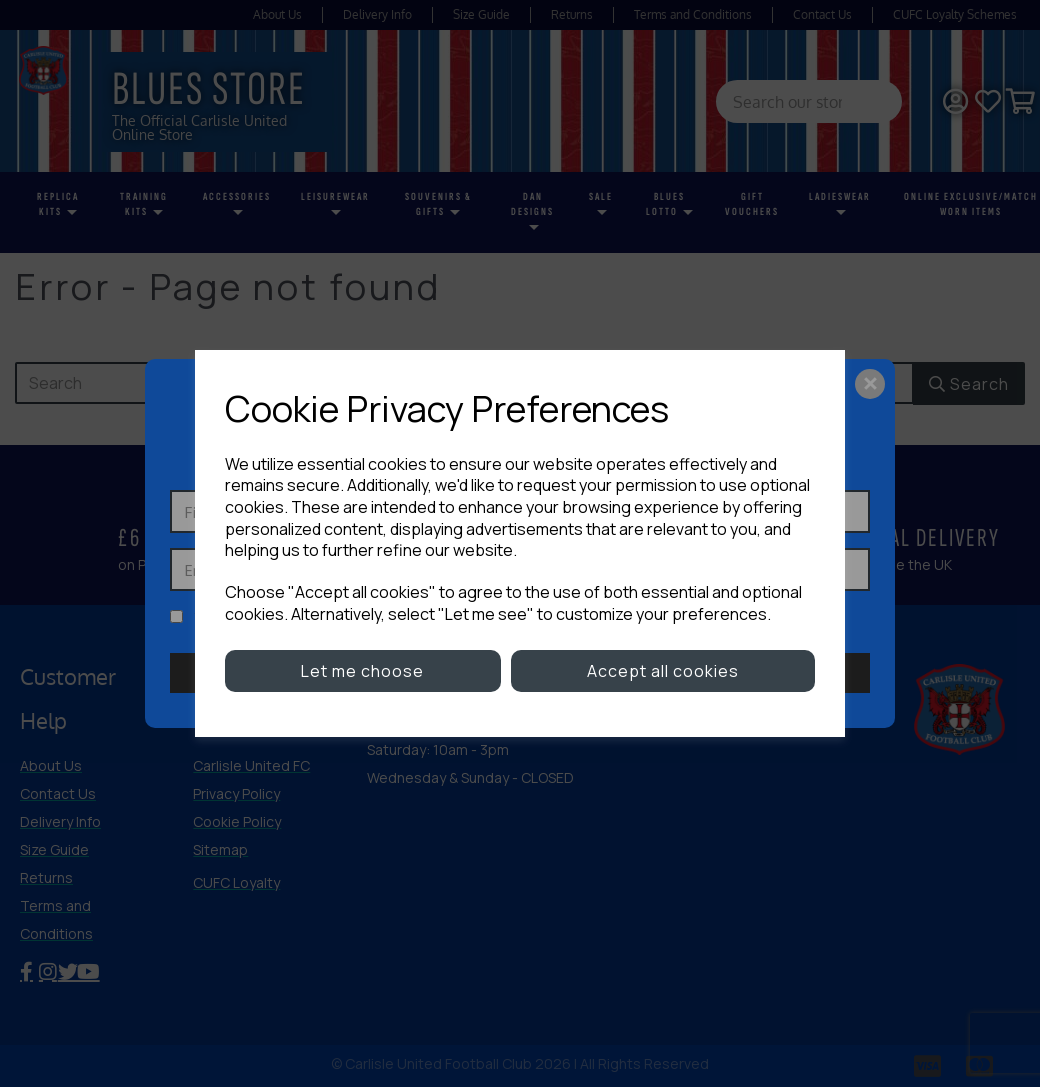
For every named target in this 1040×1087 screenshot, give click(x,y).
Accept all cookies (663, 671)
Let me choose (362, 671)
